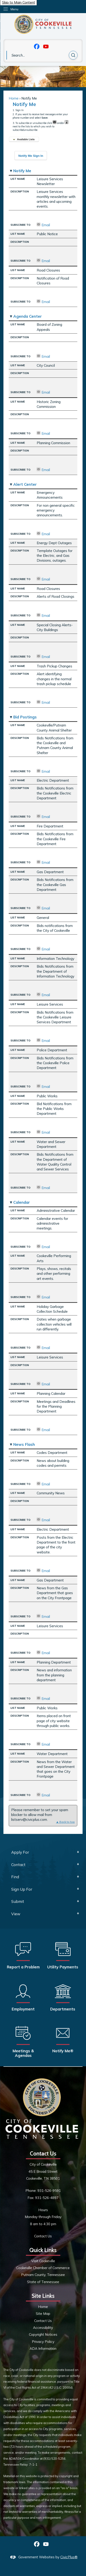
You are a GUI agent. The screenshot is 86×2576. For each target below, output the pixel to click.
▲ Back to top (65, 1822)
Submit (17, 1901)
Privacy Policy (43, 2341)
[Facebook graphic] (36, 46)
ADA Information (43, 2348)
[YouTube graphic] (46, 46)
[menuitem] (43, 1852)
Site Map (43, 2313)
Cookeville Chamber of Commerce (43, 2268)
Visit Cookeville (43, 2261)
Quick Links (43, 2250)
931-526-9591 (49, 2190)
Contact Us (43, 2236)
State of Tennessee (43, 2282)
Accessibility (43, 2327)
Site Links (43, 2296)
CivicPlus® (69, 2557)
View (15, 1913)
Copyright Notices (43, 2334)
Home (14, 98)
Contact (18, 1864)
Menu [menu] (14, 9)
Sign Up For (21, 1889)
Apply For (20, 1852)
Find (15, 1876)
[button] (73, 55)
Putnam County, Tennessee (43, 2275)
